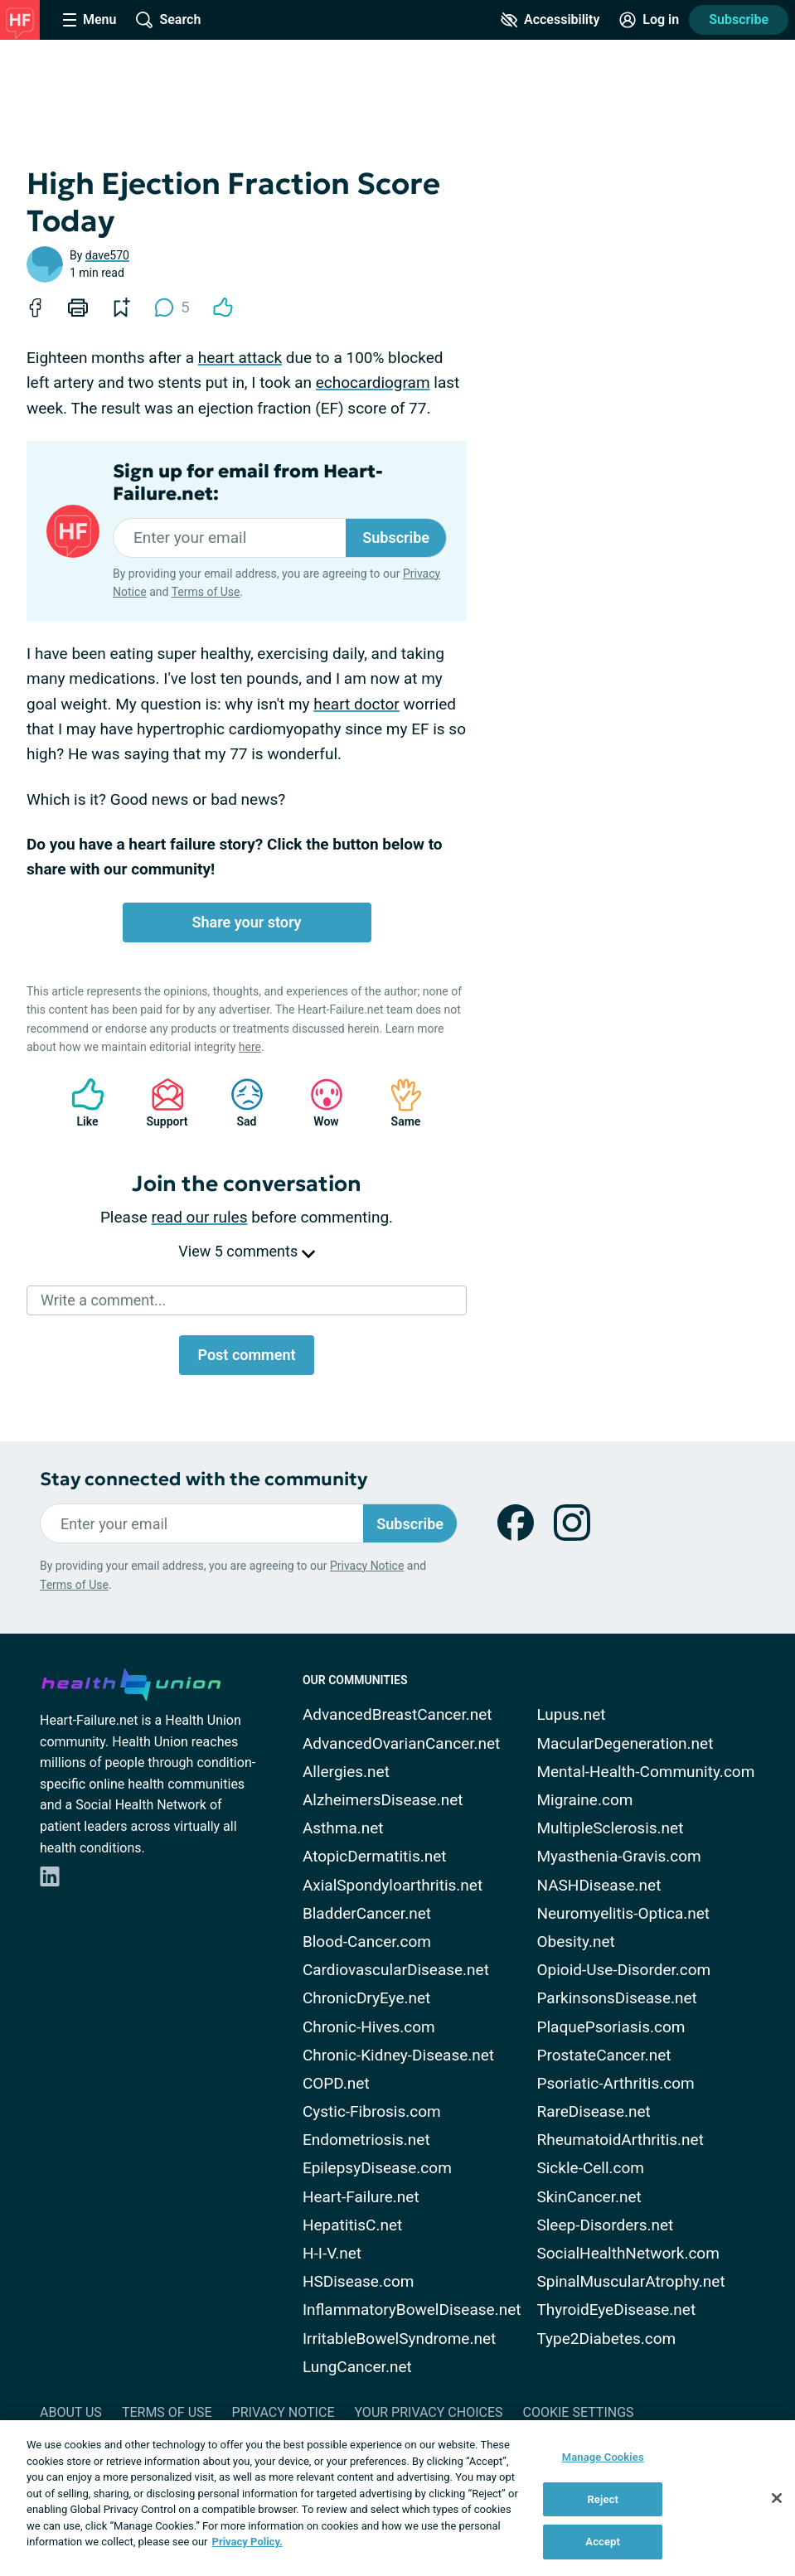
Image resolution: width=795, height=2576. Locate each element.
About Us (71, 2412)
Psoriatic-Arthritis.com (615, 2083)
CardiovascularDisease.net (396, 1969)
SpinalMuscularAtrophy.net (630, 2281)
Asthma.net (343, 1828)
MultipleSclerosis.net (609, 1828)
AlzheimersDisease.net (383, 1799)
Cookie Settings (578, 2412)
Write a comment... (103, 1300)
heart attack (240, 357)
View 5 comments (246, 1251)
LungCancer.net (357, 2366)
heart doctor (356, 704)
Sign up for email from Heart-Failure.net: (248, 482)
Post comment (246, 1354)
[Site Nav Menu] (89, 20)
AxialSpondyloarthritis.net (392, 1885)
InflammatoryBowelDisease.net (412, 2309)
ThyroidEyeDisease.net (616, 2309)
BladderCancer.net (367, 1913)
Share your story (246, 922)
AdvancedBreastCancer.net (397, 1714)
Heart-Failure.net (361, 2196)
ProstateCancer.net (603, 2055)
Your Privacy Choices (428, 2412)
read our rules (200, 1217)
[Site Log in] (649, 20)
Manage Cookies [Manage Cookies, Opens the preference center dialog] (603, 2457)
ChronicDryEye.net (366, 1997)
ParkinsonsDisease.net (616, 1997)
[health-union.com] (131, 1681)
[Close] (777, 2498)
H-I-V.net (332, 2253)
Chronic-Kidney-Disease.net (398, 2055)
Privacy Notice (367, 1565)
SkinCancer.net (588, 2196)
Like (79, 1102)
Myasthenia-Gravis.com (618, 1856)
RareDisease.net (593, 2111)
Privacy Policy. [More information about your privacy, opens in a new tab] (247, 2541)
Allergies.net (346, 1771)
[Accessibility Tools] (550, 20)
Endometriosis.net (366, 2139)
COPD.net (336, 2083)
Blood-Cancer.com (367, 1941)
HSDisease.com (358, 2281)
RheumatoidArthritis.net (619, 2139)
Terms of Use (206, 591)
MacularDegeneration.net (624, 1743)
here (250, 1046)
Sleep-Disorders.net (604, 2225)
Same (398, 1102)
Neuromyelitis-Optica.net (623, 1913)
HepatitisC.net (352, 2225)
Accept (602, 2541)
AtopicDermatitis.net (375, 1856)
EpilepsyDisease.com (377, 2167)
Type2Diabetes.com (606, 2338)
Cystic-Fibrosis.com (372, 2111)
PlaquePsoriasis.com (610, 2026)
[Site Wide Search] (168, 20)
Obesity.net (575, 1941)
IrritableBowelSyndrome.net (399, 2338)
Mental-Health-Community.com (645, 1771)
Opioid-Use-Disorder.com (623, 1969)
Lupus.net (570, 1714)
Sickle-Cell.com (590, 2167)
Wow (318, 1102)
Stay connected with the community (203, 1479)
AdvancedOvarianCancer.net (401, 1743)
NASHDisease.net (598, 1885)
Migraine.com (584, 1799)
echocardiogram (373, 382)
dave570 (107, 255)
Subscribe (738, 19)
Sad (239, 1102)
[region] (397, 2498)
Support (161, 1102)
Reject (602, 2499)
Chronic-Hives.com (369, 2026)
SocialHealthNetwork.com (627, 2253)
